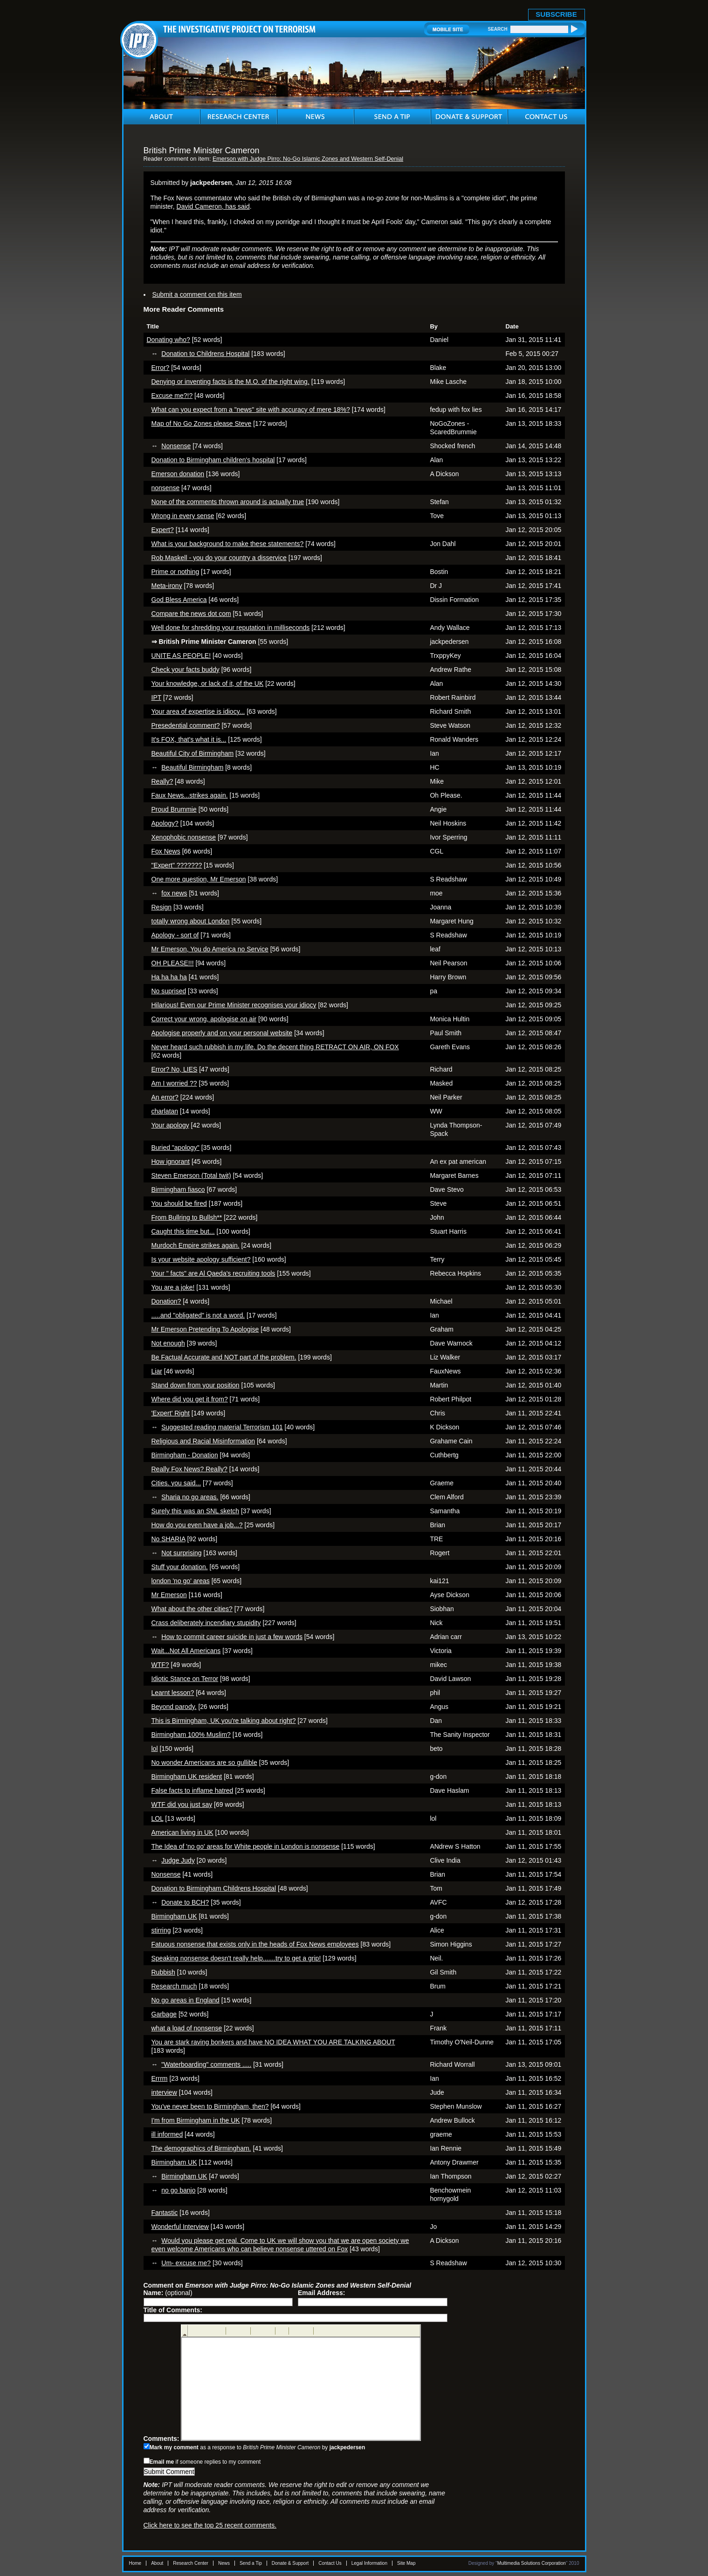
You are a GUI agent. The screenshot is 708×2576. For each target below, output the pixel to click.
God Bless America (179, 599)
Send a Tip (251, 2563)
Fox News (165, 851)
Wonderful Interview (180, 2226)
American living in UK (182, 1832)
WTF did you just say (182, 1804)
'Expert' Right (170, 1413)
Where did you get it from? (189, 1399)
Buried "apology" (175, 1147)
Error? (160, 367)
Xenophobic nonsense (183, 837)
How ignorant (170, 1161)
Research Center (190, 2563)
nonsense (165, 488)
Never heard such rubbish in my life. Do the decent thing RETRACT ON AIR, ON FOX (275, 1047)
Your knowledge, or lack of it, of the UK (207, 683)
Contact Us (329, 2563)
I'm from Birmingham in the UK (195, 2120)
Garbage (164, 2014)
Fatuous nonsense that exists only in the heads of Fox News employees (255, 1944)
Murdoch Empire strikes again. (195, 1245)
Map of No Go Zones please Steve (201, 423)
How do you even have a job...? (197, 1525)
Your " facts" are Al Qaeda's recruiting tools (213, 1273)
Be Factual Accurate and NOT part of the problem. (223, 1357)
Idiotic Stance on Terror (185, 1678)
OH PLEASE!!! (172, 963)
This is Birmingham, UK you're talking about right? (223, 1720)
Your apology (170, 1125)
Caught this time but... (183, 1231)
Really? (162, 781)
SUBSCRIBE (556, 14)
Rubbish (163, 1972)
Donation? (166, 1301)
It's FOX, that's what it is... (189, 739)
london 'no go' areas (180, 1581)
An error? (165, 1097)
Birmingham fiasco (178, 1189)
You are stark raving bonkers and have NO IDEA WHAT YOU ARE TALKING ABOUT (273, 2042)
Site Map (406, 2563)
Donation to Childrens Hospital (205, 353)
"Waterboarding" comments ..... (206, 2064)
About (157, 2563)
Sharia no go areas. (189, 1497)
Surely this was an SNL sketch (195, 1511)
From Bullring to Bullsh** (186, 1217)
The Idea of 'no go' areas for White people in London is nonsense (245, 1846)
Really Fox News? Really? (189, 1469)
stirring (161, 1930)
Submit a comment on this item (197, 294)
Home (135, 2563)
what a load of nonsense (186, 2028)
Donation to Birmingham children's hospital (213, 460)
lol (154, 1748)
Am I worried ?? (174, 1083)
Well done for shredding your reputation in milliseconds (230, 627)
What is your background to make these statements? (227, 543)
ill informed (167, 2134)
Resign (161, 907)
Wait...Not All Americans (186, 1650)
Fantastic (164, 2212)
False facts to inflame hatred (192, 1790)
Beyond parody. (174, 1706)
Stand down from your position (195, 1385)
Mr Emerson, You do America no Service (209, 949)
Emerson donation (178, 474)
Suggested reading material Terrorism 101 (221, 1427)
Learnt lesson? (172, 1692)
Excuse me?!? (172, 395)
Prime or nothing (175, 571)
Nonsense (176, 446)
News (224, 2563)
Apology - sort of (175, 935)
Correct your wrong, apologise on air (204, 1019)
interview (164, 2092)
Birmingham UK (174, 1916)
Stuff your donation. (179, 1567)
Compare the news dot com (191, 613)
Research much (174, 1986)
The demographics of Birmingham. (201, 2148)
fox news (174, 893)
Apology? (165, 823)
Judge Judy (178, 1860)
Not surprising (181, 1553)
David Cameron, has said (213, 206)
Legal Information (369, 2563)
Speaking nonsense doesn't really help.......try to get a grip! (236, 1958)
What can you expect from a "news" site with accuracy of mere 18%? (250, 409)
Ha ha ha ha (169, 977)
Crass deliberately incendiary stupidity (206, 1622)
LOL (157, 1818)
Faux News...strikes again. (189, 795)
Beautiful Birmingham (192, 767)
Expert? (162, 529)
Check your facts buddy (185, 669)
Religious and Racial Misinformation (203, 1441)
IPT (156, 697)
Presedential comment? (185, 725)
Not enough (168, 1343)
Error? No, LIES (174, 1069)
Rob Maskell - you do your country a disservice (219, 557)
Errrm (159, 2078)
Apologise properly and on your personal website (222, 1033)
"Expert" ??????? (176, 865)
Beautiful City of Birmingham (192, 753)
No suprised (168, 991)
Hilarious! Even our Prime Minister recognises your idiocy (233, 1005)
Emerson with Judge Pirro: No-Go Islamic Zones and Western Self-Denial (308, 159)
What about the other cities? (192, 1609)
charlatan (165, 1111)
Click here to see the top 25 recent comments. (210, 2525)
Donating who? (168, 339)
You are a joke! (173, 1287)
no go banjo (178, 2190)
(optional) (168, 2292)
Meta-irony (166, 585)
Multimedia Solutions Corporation (531, 2563)
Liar (156, 1371)
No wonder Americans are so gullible (204, 1762)
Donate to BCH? (185, 1902)
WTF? (160, 1664)
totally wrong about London (190, 921)
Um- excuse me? (186, 2263)
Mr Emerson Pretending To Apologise (205, 1329)
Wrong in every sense (182, 515)
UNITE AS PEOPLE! (181, 655)
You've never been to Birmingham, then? (210, 2106)
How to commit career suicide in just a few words (231, 1636)
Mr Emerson (169, 1595)
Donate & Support (290, 2563)
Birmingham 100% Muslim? (191, 1734)
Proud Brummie (174, 809)
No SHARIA (168, 1539)
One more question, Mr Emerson (198, 879)
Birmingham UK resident (186, 1776)
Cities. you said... (176, 1483)
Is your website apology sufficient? (201, 1259)
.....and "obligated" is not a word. (198, 1315)
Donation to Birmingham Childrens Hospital (213, 1888)
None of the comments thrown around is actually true (227, 502)
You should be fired (179, 1203)
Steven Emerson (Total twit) (191, 1175)
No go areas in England (185, 2000)
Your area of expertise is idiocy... (198, 711)
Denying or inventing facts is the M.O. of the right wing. (230, 381)
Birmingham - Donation (184, 1455)
